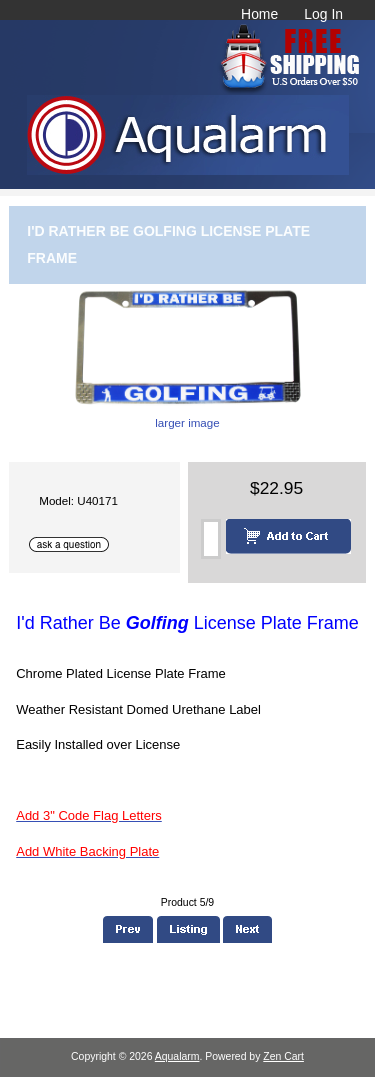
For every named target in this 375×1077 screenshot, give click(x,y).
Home (259, 14)
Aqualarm (177, 1056)
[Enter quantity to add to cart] (211, 539)
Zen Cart (283, 1056)
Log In (323, 14)
